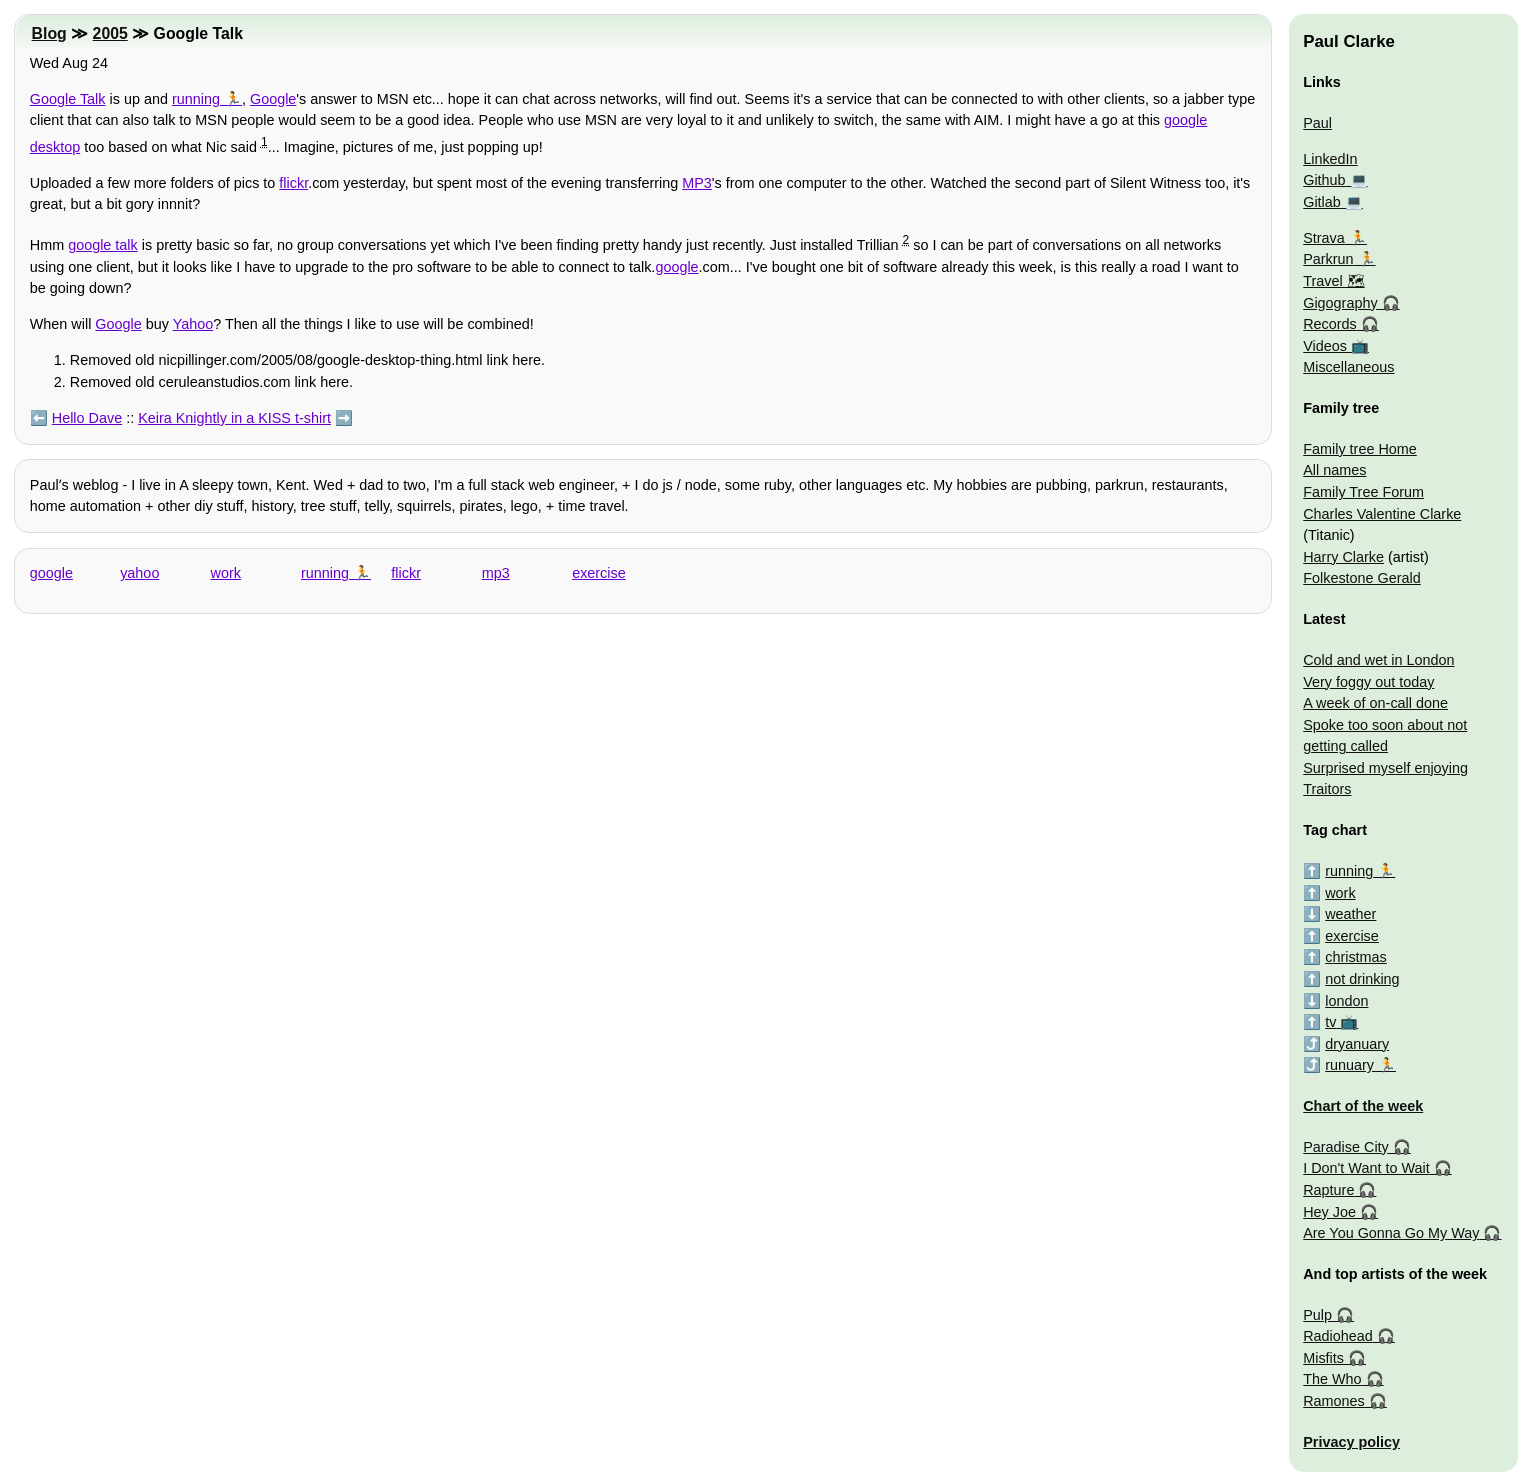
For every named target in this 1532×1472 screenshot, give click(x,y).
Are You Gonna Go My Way (1391, 1233)
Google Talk (68, 99)
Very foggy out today (1368, 682)
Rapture (1328, 1190)
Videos (1325, 346)
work (226, 573)
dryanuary (1357, 1044)
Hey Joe (1329, 1212)
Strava (1324, 238)
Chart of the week (1363, 1106)
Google (273, 99)
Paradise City (1346, 1147)
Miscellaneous (1348, 367)
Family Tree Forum (1363, 492)
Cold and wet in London (1378, 660)
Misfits (1323, 1358)
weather (1350, 914)
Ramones (1334, 1401)
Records (1330, 324)
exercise (599, 573)
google (676, 267)
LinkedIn (1330, 159)
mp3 (496, 573)
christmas (1356, 957)
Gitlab (1322, 202)
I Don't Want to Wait (1366, 1168)
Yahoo (193, 324)
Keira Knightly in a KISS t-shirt (234, 418)
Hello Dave (87, 418)
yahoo (139, 573)
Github (1324, 180)
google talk (103, 245)
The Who (1332, 1379)
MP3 (697, 183)
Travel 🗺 (1333, 281)
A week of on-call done (1375, 703)
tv (1330, 1022)
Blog (49, 33)
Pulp (1317, 1315)
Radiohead (1338, 1336)
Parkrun (1328, 259)
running (196, 99)
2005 (110, 33)
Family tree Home (1360, 449)
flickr (293, 183)
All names (1334, 470)
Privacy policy (1351, 1442)
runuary (1349, 1065)
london (1346, 1001)
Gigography (1340, 303)
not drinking (1362, 979)
